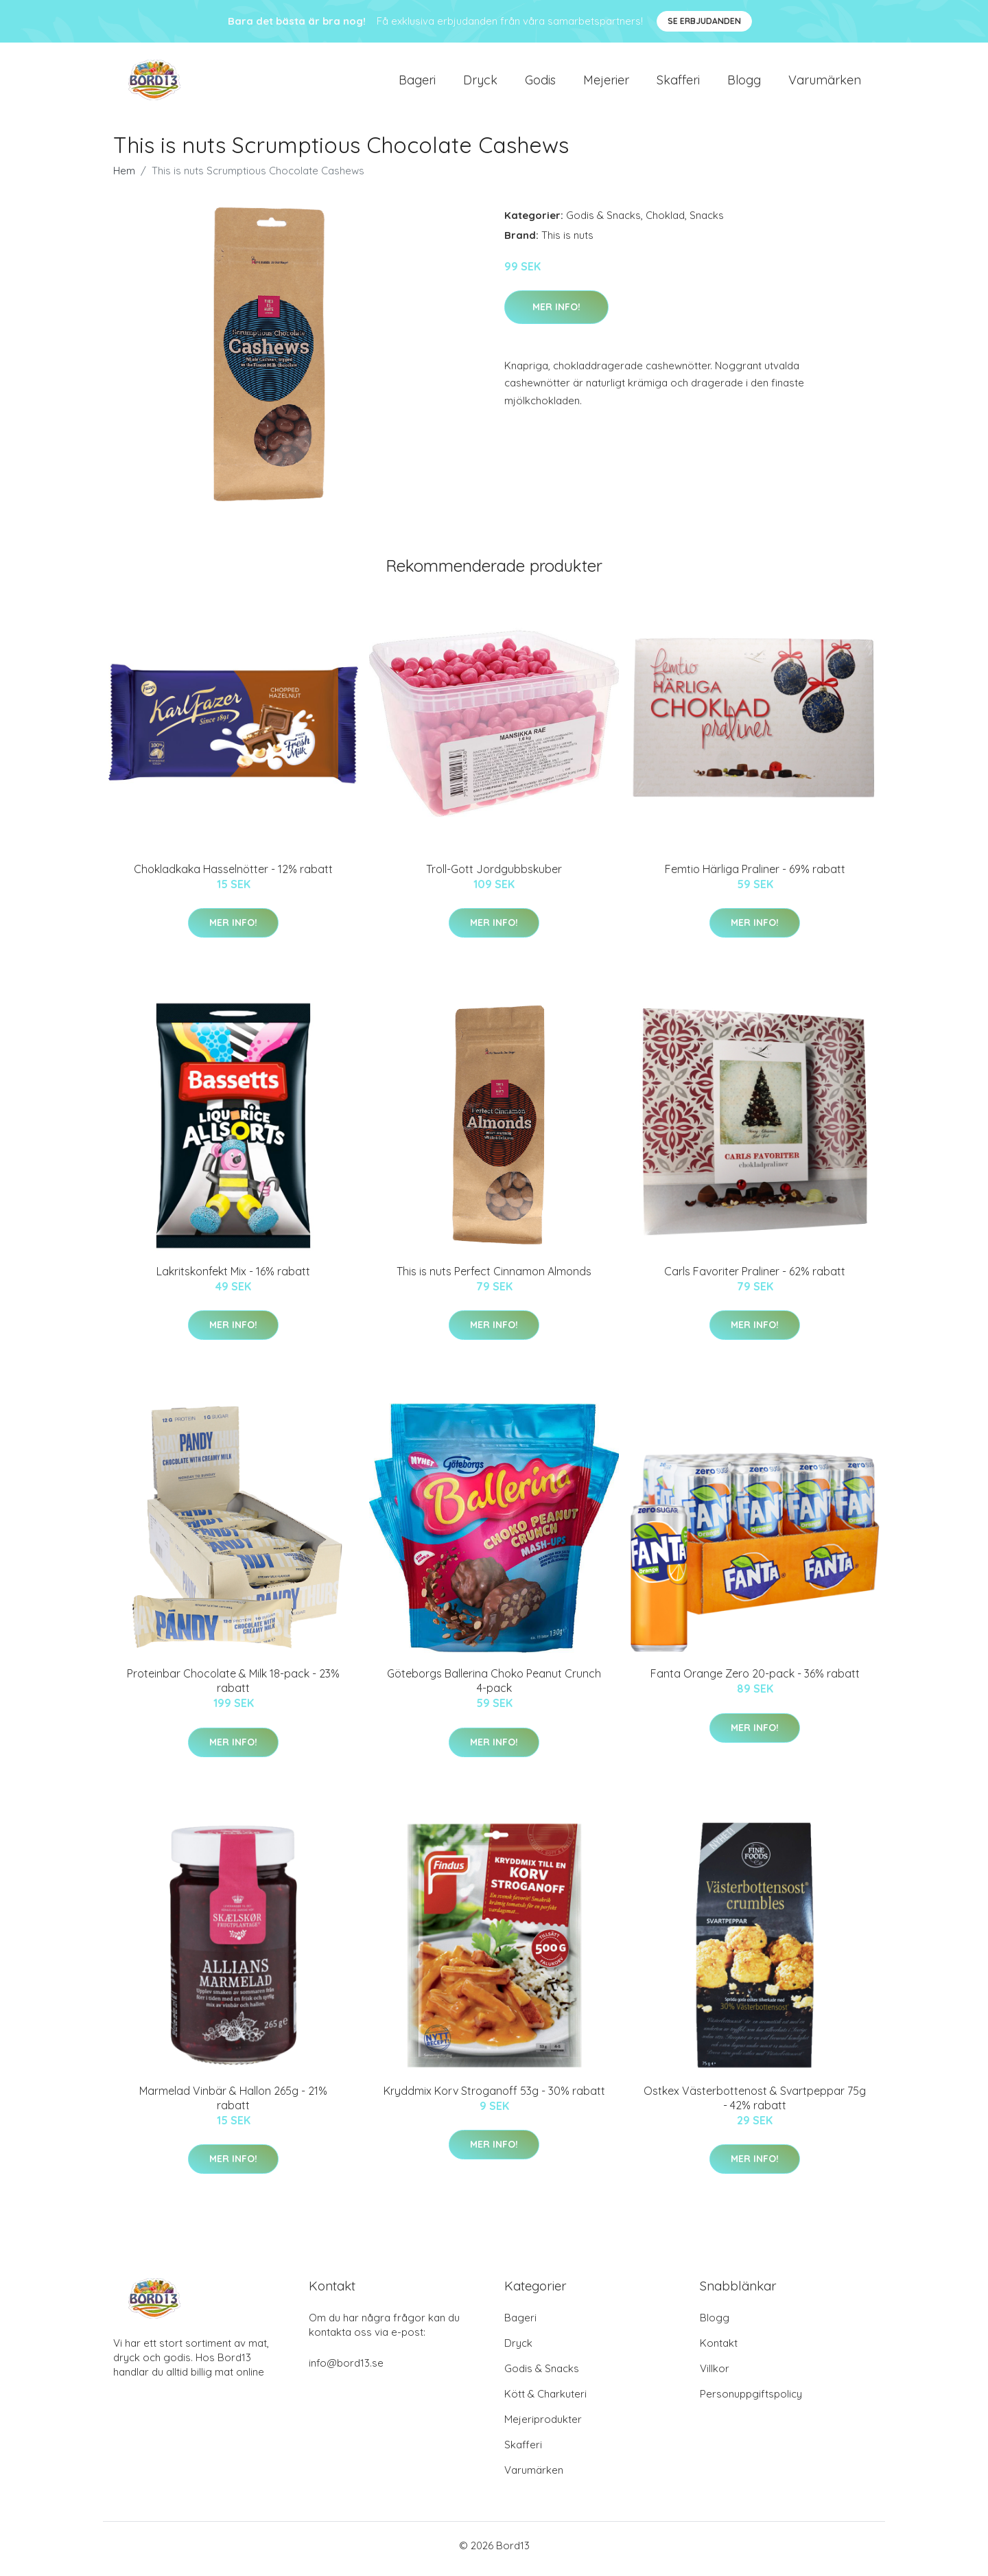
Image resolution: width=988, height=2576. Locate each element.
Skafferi (678, 83)
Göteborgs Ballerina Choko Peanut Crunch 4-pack (494, 1688)
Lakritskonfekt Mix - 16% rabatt (233, 1278)
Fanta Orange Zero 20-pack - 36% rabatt (755, 1681)
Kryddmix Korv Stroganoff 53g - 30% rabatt (494, 2097)
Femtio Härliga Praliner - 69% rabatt (755, 876)
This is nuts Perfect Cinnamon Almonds (494, 1278)
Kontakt (719, 2349)
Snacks (707, 222)
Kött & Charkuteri (545, 2400)
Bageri (417, 83)
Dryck (480, 83)
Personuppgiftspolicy (751, 2400)
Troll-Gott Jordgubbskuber (494, 876)
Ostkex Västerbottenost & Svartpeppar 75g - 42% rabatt (755, 2105)
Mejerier (606, 83)
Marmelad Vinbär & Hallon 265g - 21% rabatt (233, 2105)
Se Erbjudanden (704, 21)
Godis (540, 83)
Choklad (665, 222)
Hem (124, 177)
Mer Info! (556, 314)
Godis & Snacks (603, 222)
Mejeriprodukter (543, 2426)
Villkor (714, 2375)
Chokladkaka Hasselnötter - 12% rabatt (233, 876)
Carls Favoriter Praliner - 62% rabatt (754, 1278)
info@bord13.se (346, 2369)
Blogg (744, 83)
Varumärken (824, 83)
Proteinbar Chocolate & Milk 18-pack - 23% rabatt (233, 1688)
